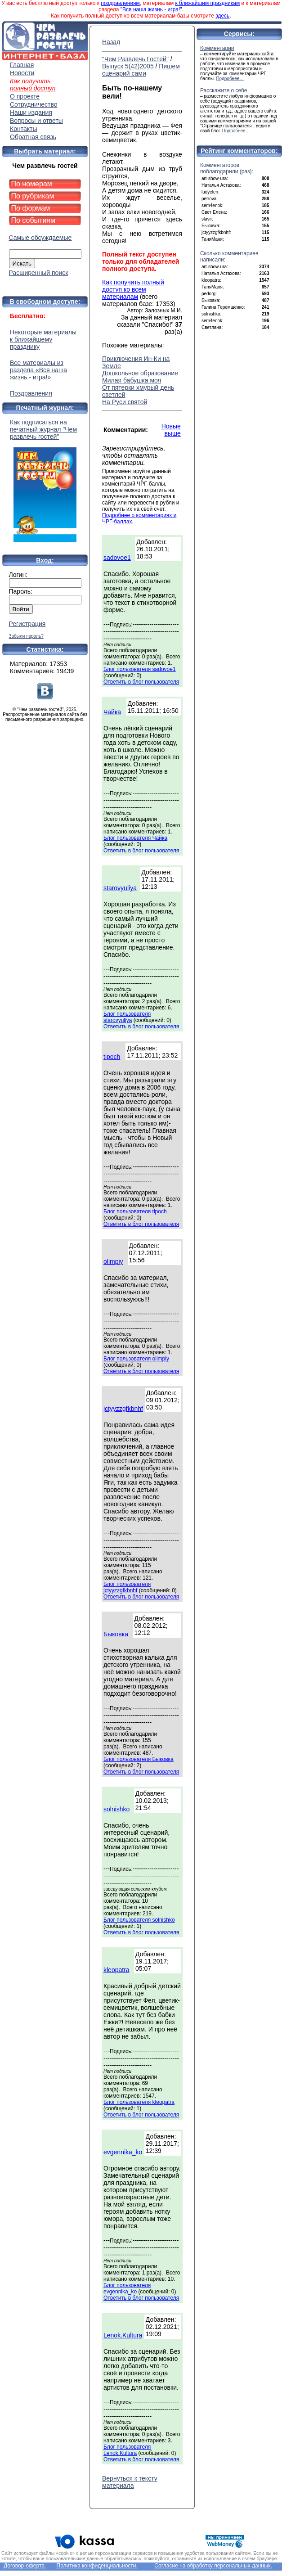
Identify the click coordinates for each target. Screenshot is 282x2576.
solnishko (116, 1809)
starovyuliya (120, 888)
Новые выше (171, 430)
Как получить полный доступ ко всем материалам (133, 289)
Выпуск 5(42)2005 (128, 66)
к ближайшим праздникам (207, 3)
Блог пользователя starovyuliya (127, 1017)
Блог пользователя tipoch (135, 1211)
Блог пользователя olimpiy (136, 1359)
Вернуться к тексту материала (129, 2482)
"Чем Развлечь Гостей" (135, 59)
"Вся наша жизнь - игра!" (151, 9)
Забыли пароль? (26, 636)
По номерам (31, 184)
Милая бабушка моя (131, 380)
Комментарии (217, 48)
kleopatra (116, 1969)
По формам (30, 208)
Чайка (112, 712)
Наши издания (31, 112)
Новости (22, 73)
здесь (222, 16)
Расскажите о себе (223, 90)
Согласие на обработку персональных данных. (213, 2565)
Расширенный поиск (38, 272)
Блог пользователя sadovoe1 (139, 669)
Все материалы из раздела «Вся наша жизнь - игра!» (38, 370)
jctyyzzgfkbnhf (123, 1408)
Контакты (23, 128)
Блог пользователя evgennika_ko (127, 2288)
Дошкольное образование (140, 373)
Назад (111, 41)
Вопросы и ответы (36, 120)
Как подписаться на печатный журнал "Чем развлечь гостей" (45, 480)
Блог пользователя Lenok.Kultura (127, 2450)
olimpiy (113, 1261)
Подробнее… (230, 78)
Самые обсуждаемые (40, 237)
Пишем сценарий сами (141, 70)
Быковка (115, 1634)
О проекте (25, 96)
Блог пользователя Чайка (135, 838)
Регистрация (27, 623)
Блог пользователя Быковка (138, 1759)
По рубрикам (32, 196)
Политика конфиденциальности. (97, 2565)
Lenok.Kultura (122, 2335)
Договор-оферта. (25, 2565)
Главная (22, 64)
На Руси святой (124, 401)
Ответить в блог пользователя (141, 682)
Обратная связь (33, 136)
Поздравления (31, 393)
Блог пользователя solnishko (139, 1920)
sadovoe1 (117, 557)
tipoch (111, 1056)
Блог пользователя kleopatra (139, 2102)
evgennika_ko (122, 2152)
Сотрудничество (33, 104)
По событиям (33, 220)
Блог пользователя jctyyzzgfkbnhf (127, 1587)
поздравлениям (120, 3)
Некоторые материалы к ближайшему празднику (43, 339)
